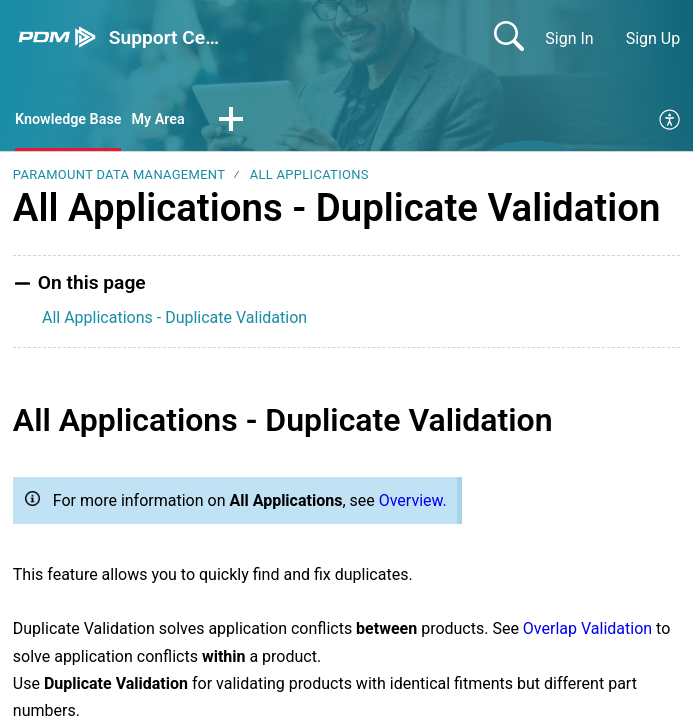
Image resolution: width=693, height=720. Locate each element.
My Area (173, 120)
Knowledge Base (74, 120)
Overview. (413, 502)
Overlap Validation (587, 631)
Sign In (569, 38)
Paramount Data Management (119, 177)
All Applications (309, 177)
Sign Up (653, 38)
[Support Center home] (57, 37)
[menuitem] (670, 122)
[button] (249, 122)
